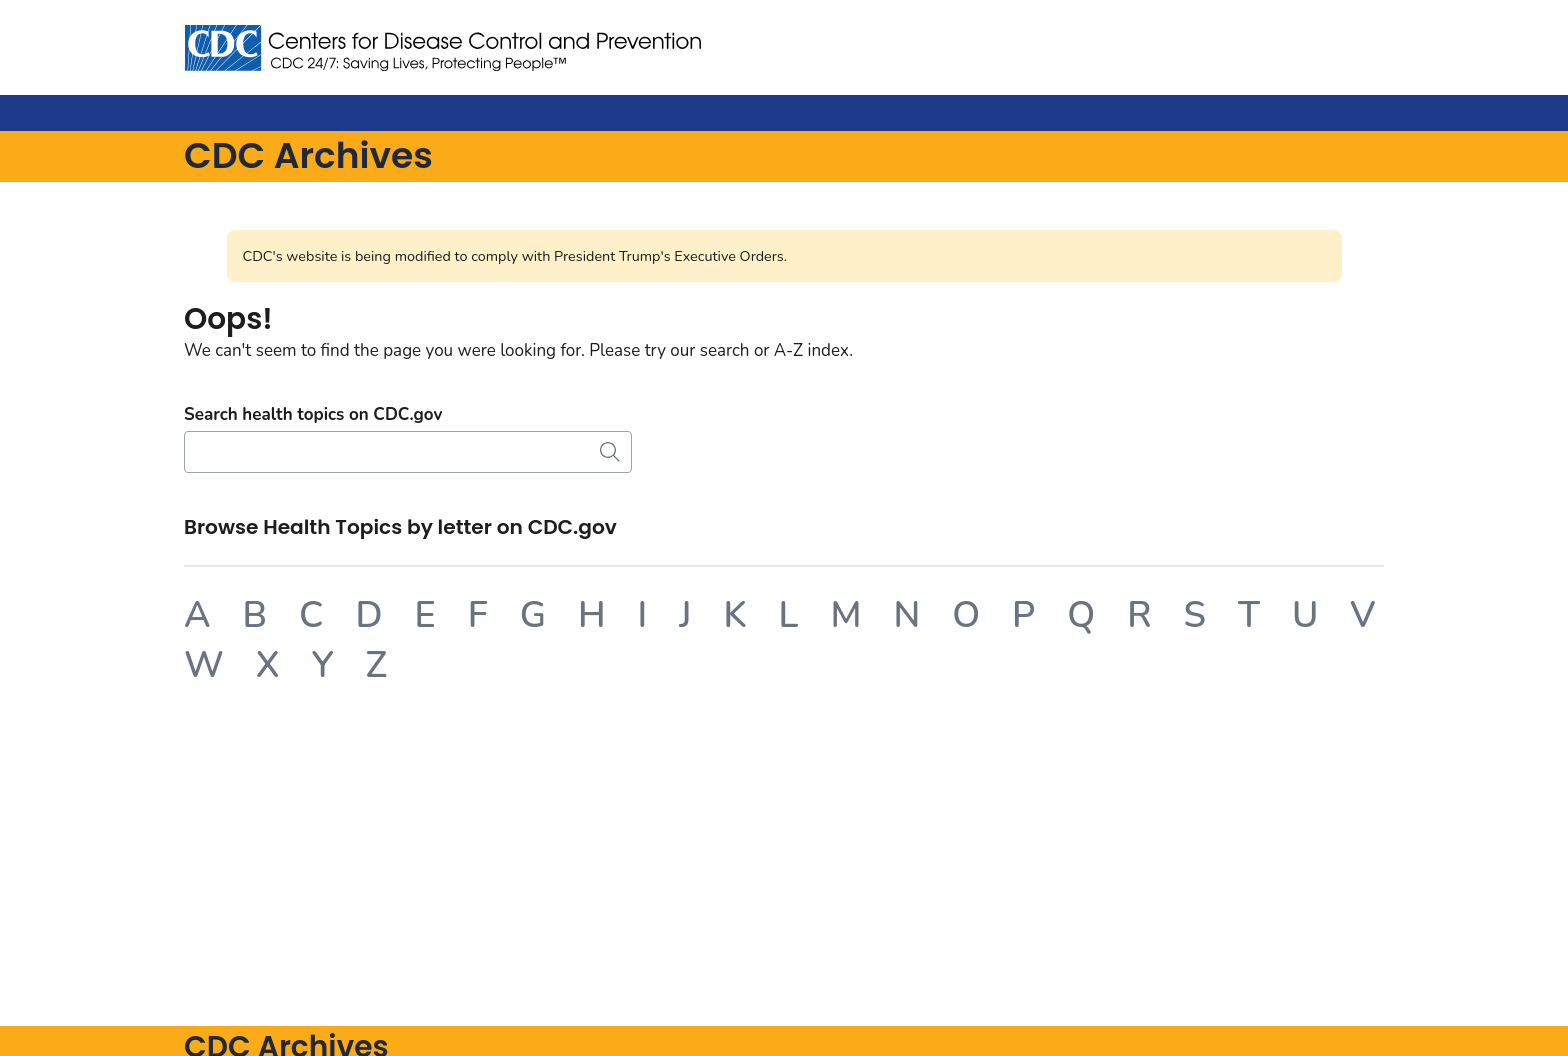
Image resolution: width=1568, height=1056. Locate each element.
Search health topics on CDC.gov (313, 414)
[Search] (408, 452)
